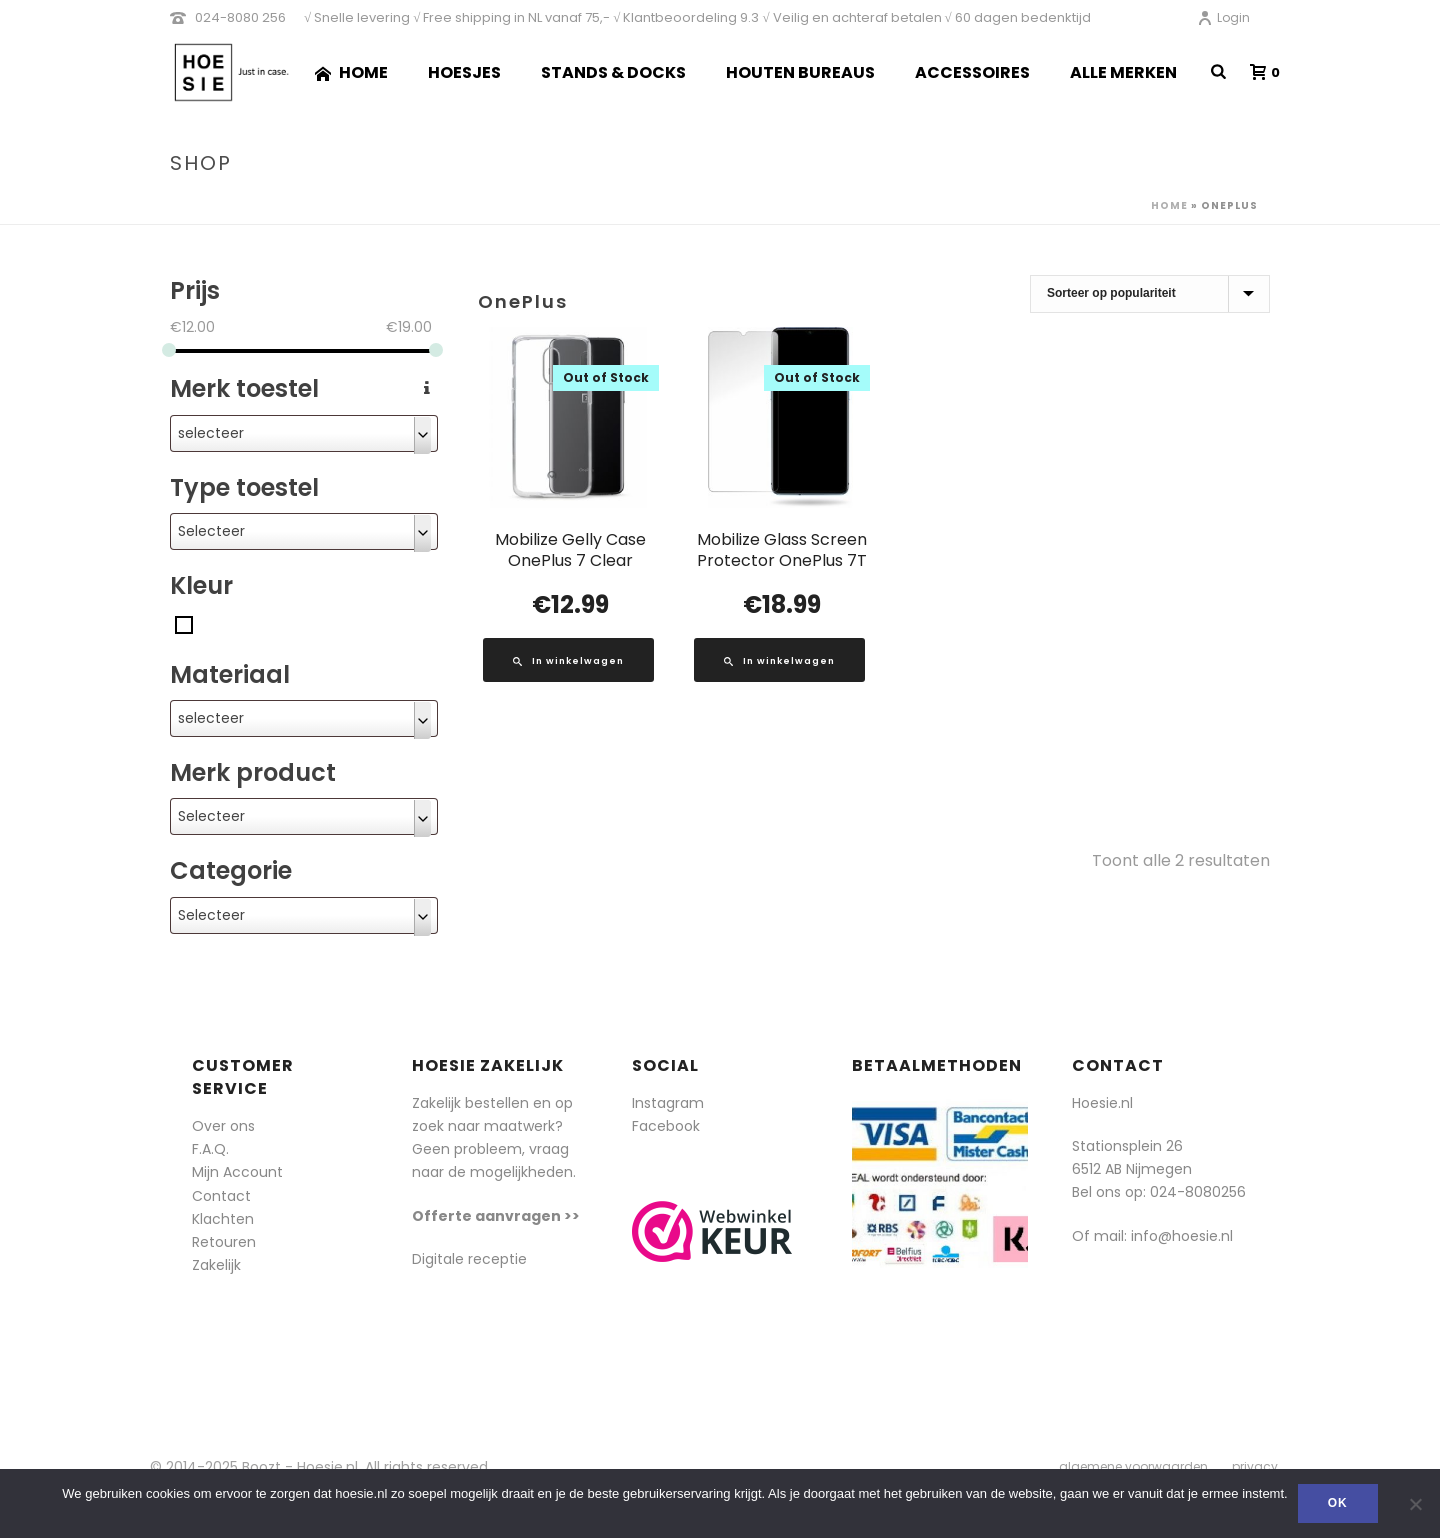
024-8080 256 (240, 17)
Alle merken (1123, 72)
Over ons (223, 1126)
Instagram (668, 1103)
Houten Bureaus (800, 72)
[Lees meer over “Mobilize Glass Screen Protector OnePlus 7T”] (779, 660)
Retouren (224, 1242)
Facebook (666, 1126)
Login (1223, 17)
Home (351, 72)
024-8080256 (1198, 1192)
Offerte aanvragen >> (496, 1216)
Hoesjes (464, 72)
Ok (1338, 1503)
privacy (1255, 1467)
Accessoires (972, 72)
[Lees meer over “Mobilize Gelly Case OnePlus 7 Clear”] (568, 660)
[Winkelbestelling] (1150, 294)
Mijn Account (237, 1172)
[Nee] (1415, 1504)
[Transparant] (184, 624)
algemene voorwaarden (1133, 1467)
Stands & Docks (613, 72)
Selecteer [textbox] (211, 531)
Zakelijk (216, 1265)
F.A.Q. (210, 1149)
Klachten (223, 1219)
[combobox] (304, 433)
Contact (221, 1196)
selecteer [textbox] (211, 433)
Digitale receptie (469, 1259)
